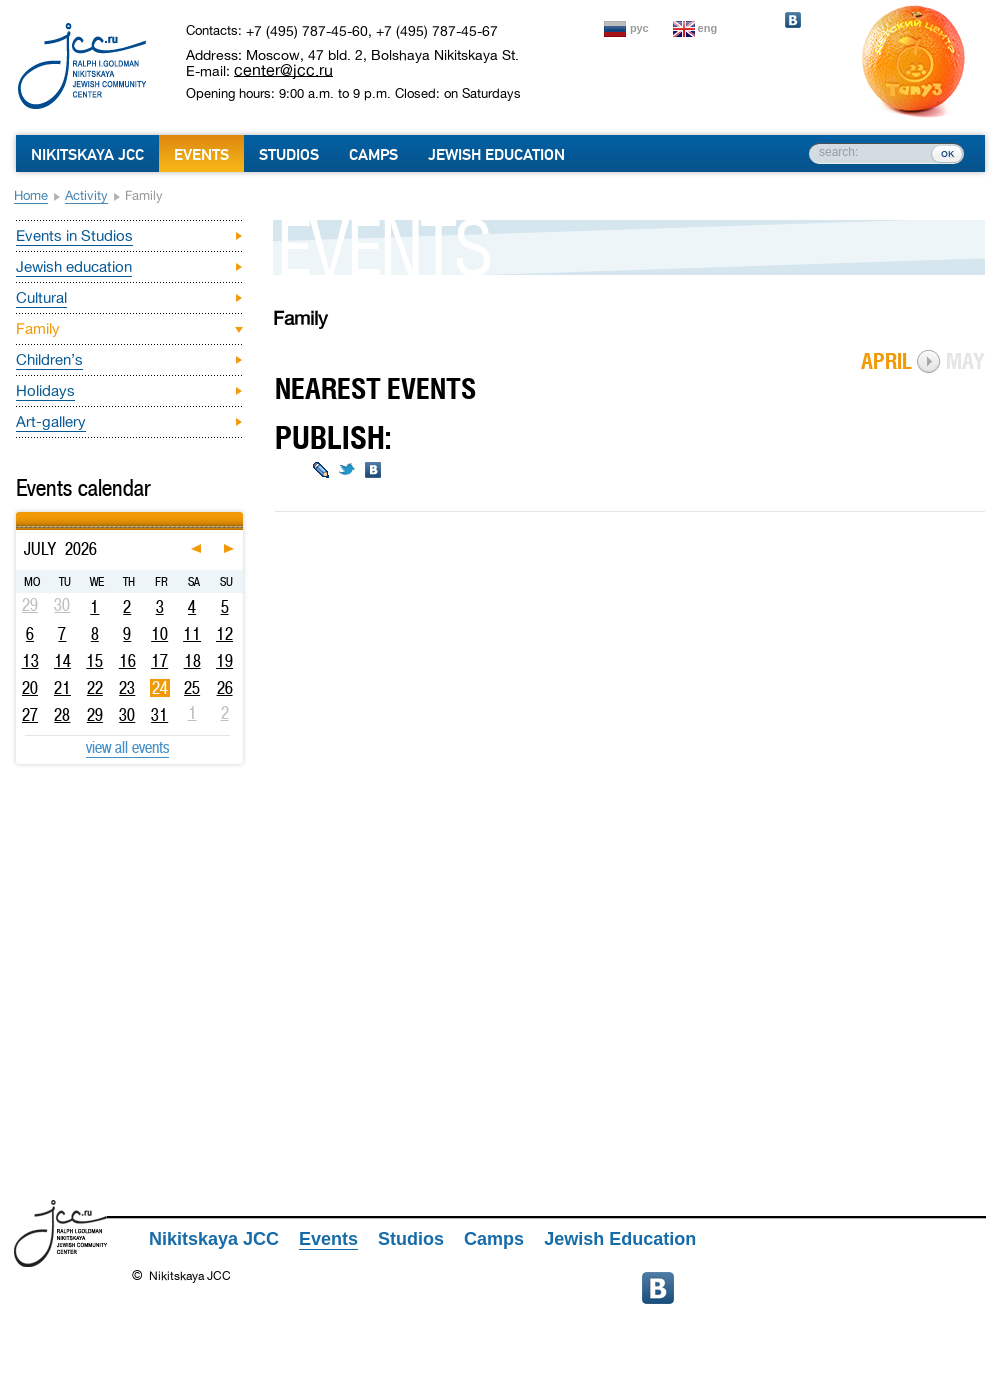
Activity (86, 195)
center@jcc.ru (283, 70)
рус (639, 28)
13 (30, 661)
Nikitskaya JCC (87, 155)
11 (192, 634)
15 (94, 661)
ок (947, 153)
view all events (127, 747)
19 (224, 661)
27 (30, 715)
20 (30, 688)
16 (127, 661)
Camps (373, 155)
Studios (289, 155)
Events (201, 155)
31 (159, 715)
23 (127, 688)
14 (62, 661)
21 (62, 688)
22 (95, 688)
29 (95, 715)
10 (159, 634)
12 (224, 634)
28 (62, 715)
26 (225, 688)
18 (192, 661)
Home (31, 195)
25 (192, 688)
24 (160, 688)
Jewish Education (496, 155)
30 (127, 715)
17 (159, 661)
